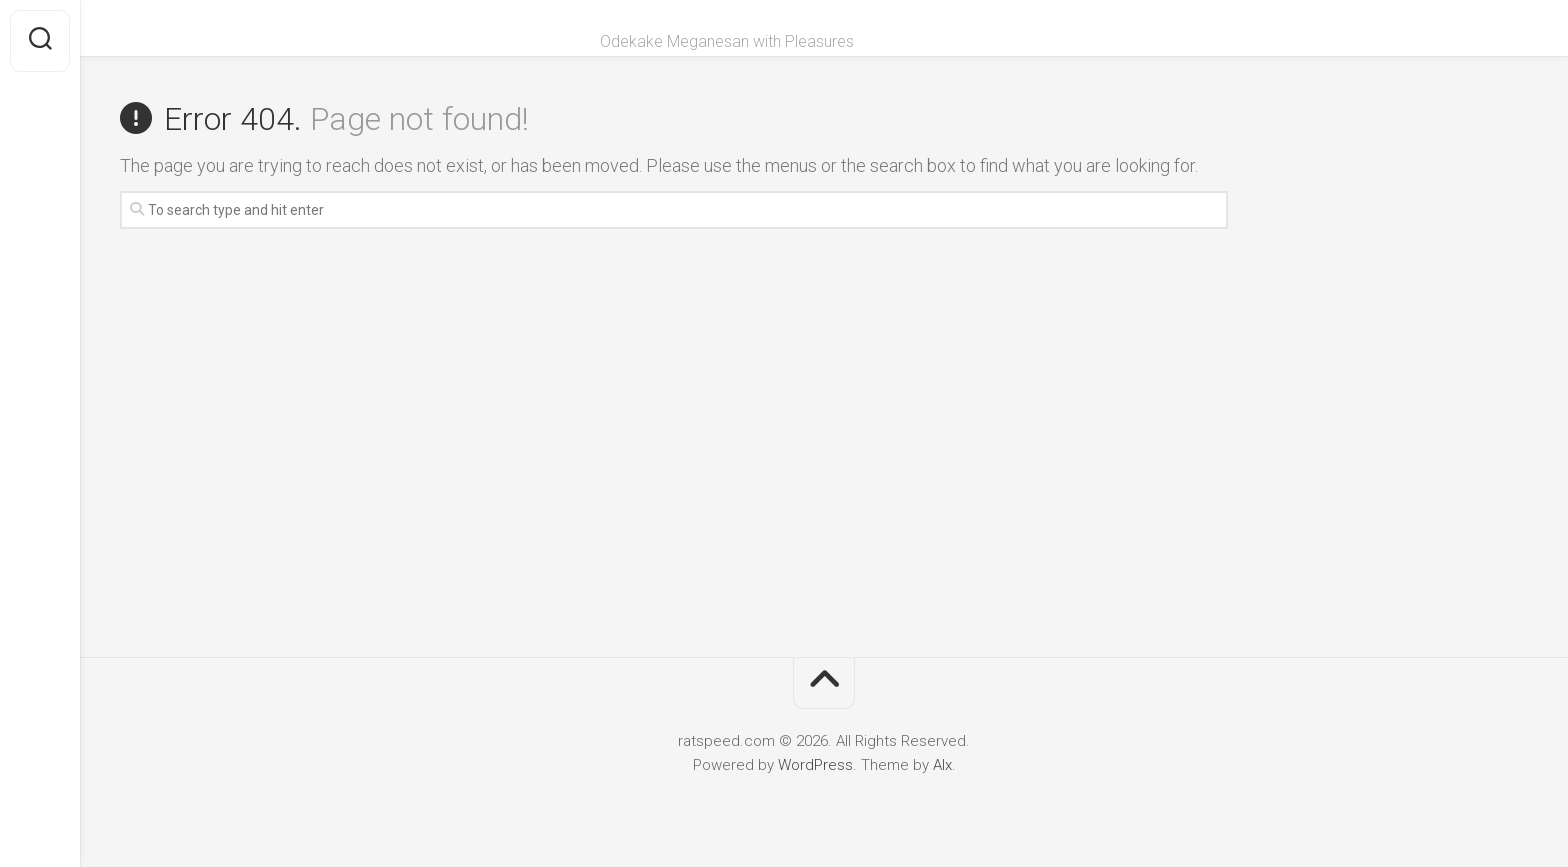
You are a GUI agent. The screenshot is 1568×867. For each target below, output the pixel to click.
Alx (942, 765)
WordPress (815, 765)
